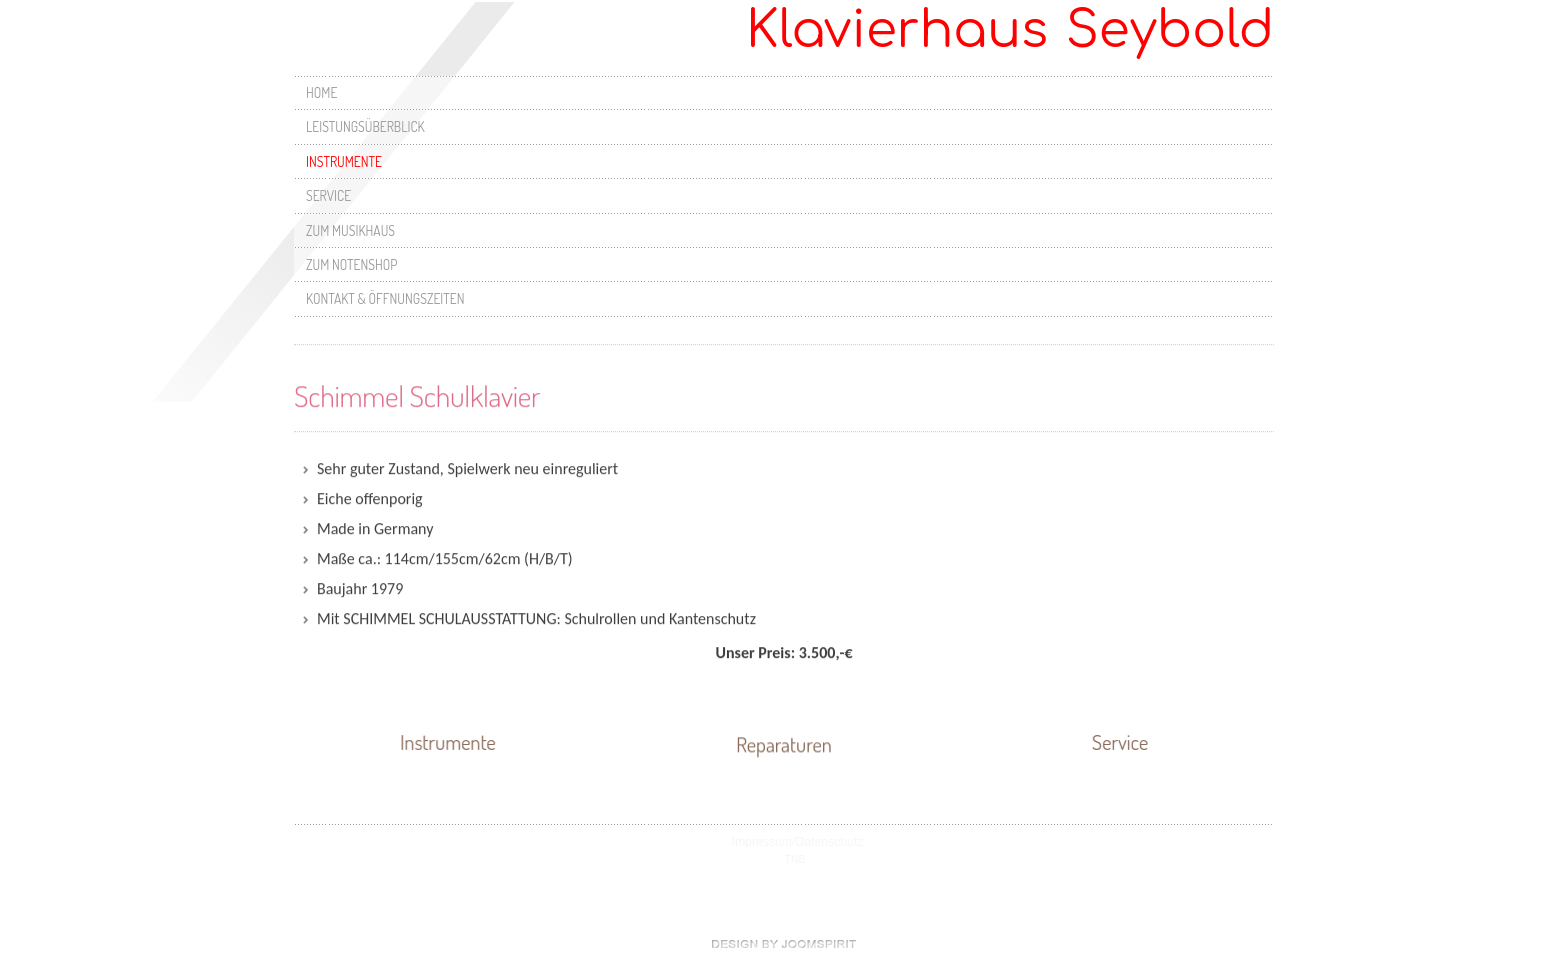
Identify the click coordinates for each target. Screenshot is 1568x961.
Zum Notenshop (351, 264)
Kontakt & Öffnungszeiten (385, 298)
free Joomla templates (784, 944)
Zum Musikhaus (350, 230)
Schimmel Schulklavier (417, 394)
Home (321, 92)
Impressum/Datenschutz (798, 842)
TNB (795, 859)
